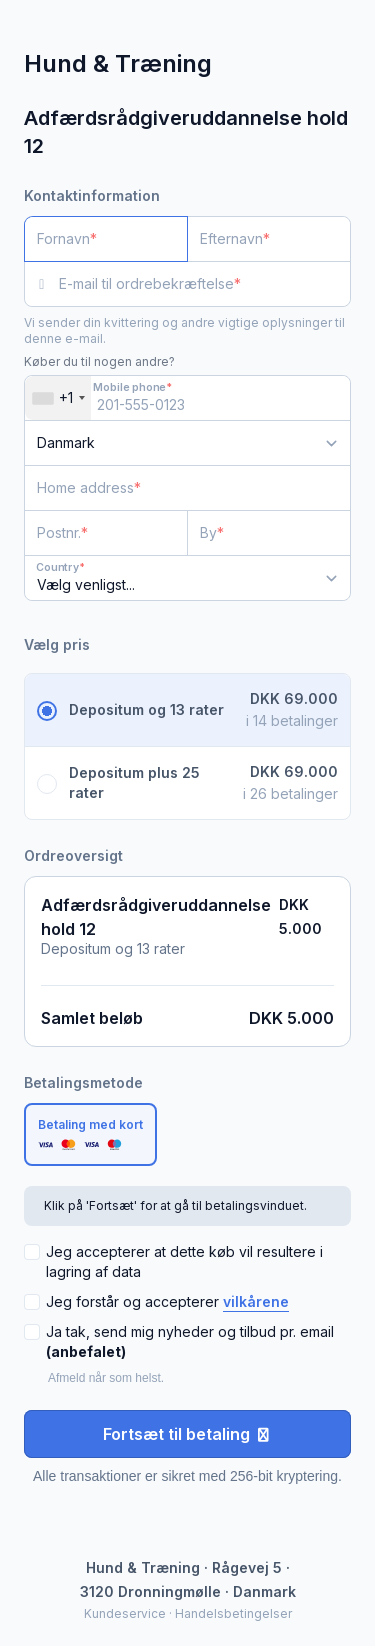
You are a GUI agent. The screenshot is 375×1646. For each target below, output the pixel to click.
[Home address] (175, 488)
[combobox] (58, 398)
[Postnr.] (106, 533)
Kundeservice (125, 1613)
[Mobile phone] (187, 398)
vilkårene (256, 1301)
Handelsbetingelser (233, 1613)
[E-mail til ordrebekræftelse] (205, 284)
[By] (269, 533)
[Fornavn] (106, 239)
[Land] (187, 443)
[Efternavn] (269, 239)
